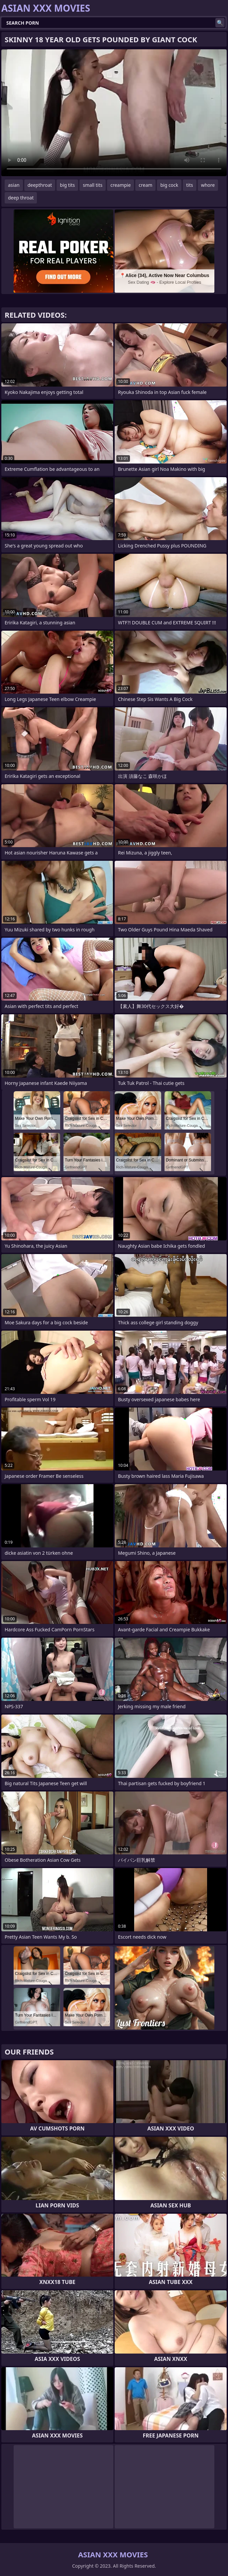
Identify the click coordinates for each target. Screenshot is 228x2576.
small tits (92, 185)
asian (14, 185)
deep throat (21, 197)
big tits (67, 185)
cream (145, 185)
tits (189, 185)
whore (208, 185)
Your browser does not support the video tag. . (114, 112)
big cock (169, 185)
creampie (120, 185)
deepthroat (40, 185)
